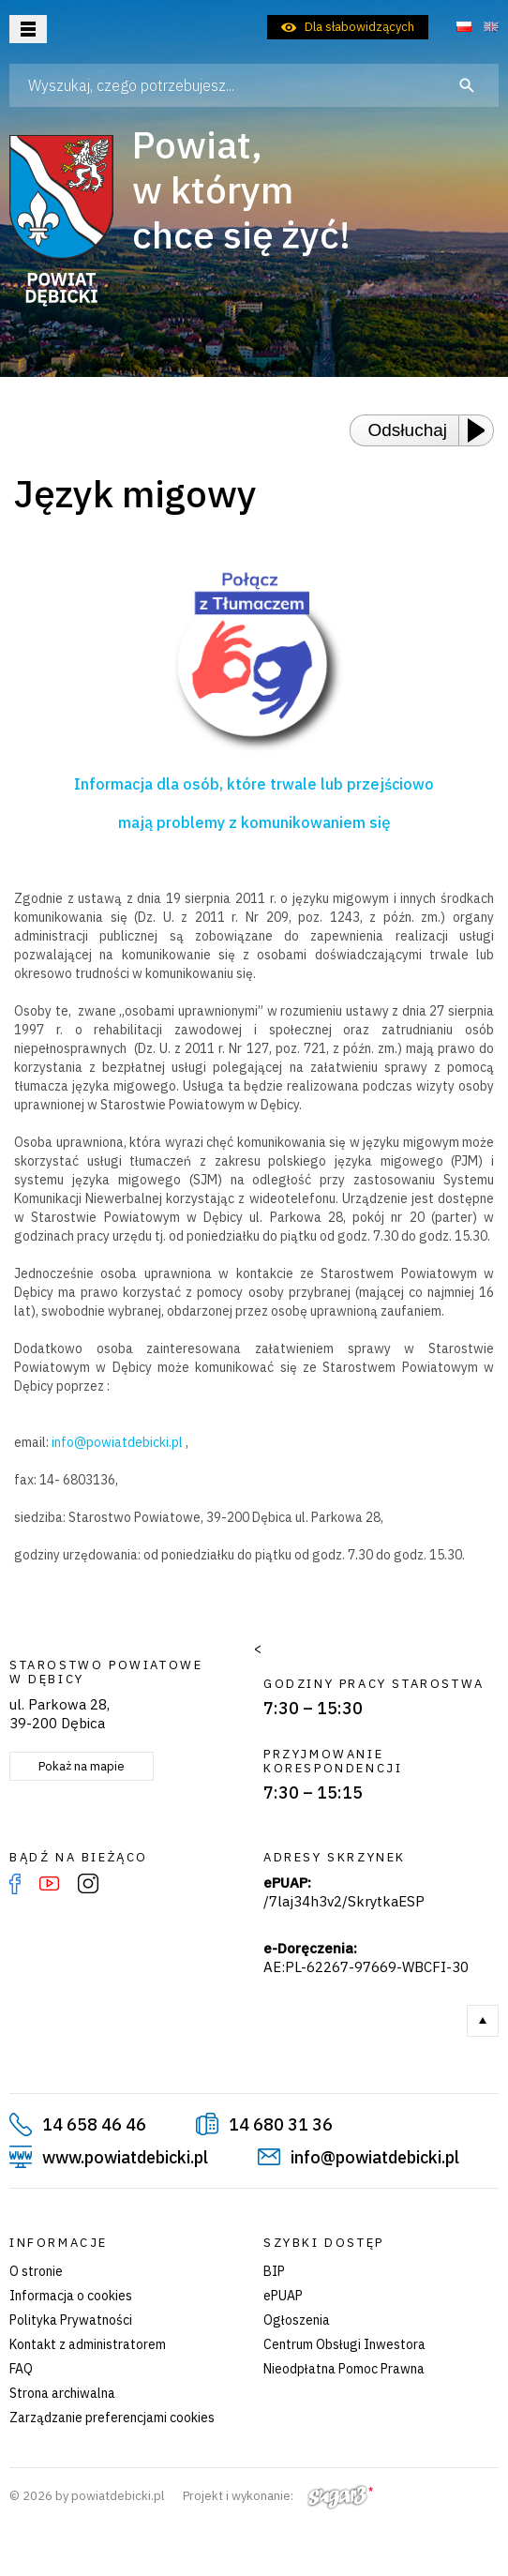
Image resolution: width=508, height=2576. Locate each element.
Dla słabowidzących (359, 27)
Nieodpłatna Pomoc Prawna (344, 2368)
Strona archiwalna (62, 2393)
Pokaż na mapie (81, 1766)
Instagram (88, 1884)
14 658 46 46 (94, 2124)
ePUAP (283, 2295)
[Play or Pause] (482, 430)
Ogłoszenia (296, 2320)
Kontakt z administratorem (87, 2344)
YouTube (49, 1884)
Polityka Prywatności (70, 2320)
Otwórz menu (28, 29)
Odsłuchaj (408, 430)
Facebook (15, 1884)
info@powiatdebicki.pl (117, 1442)
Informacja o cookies (70, 2295)
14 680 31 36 (281, 2124)
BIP (274, 2271)
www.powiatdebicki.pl (125, 2157)
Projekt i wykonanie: (278, 2496)
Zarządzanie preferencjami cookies (112, 2417)
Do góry (483, 2021)
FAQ (21, 2368)
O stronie (36, 2271)
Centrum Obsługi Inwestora (344, 2344)
